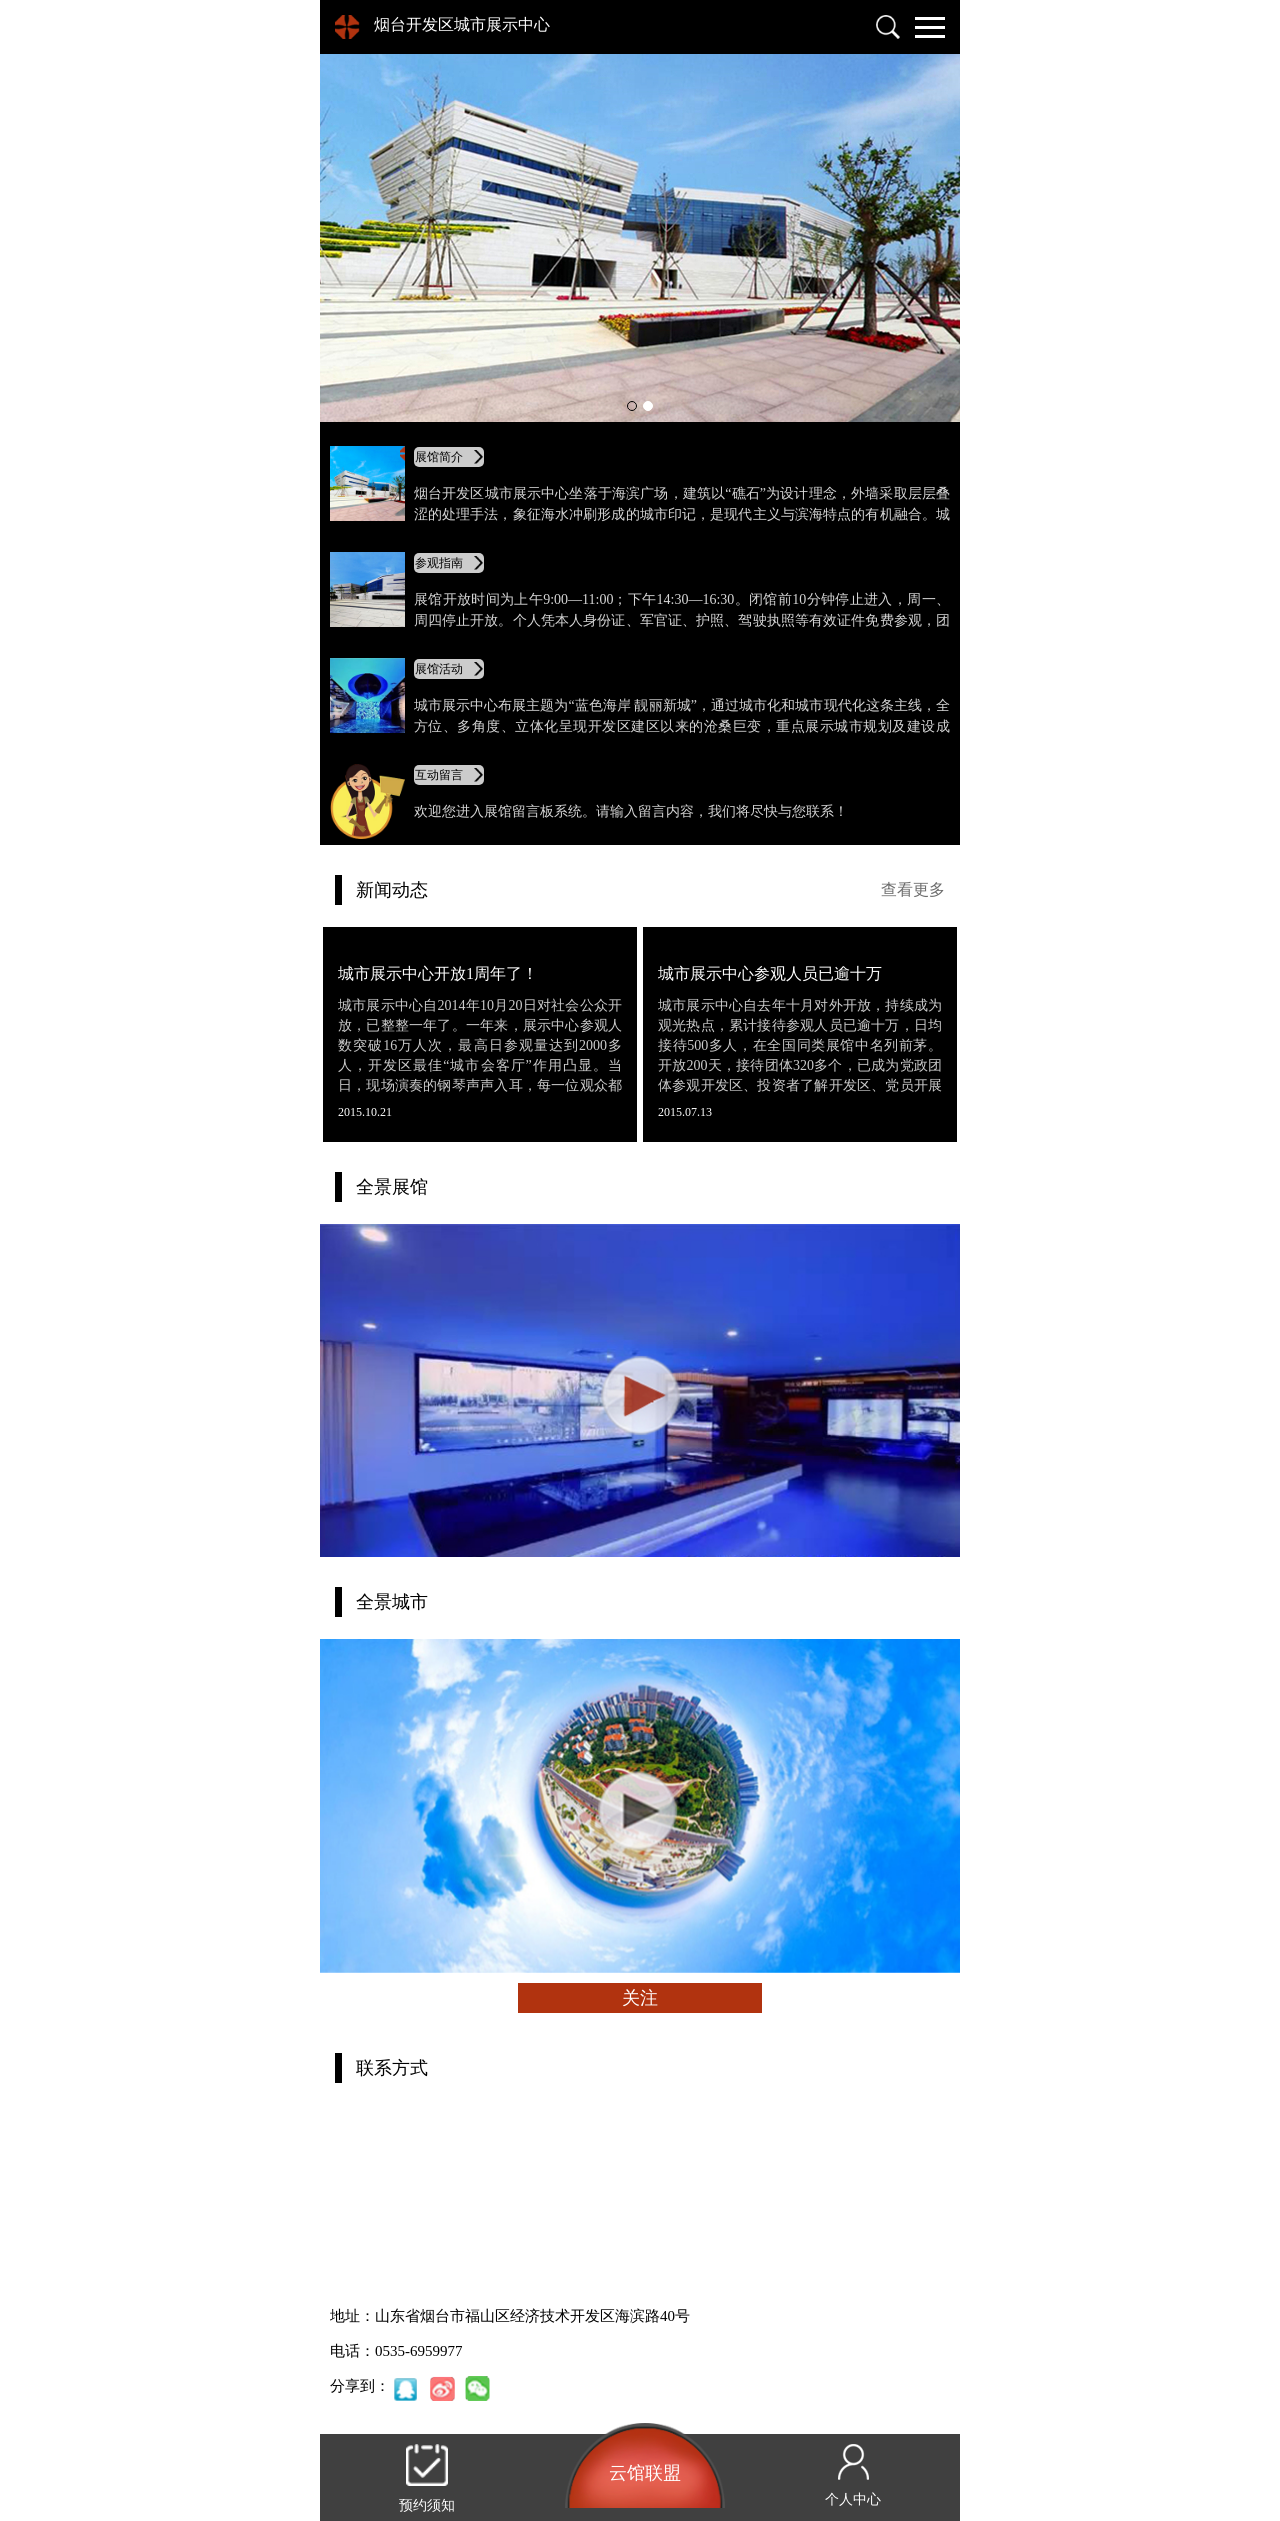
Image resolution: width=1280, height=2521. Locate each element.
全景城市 (392, 1602)
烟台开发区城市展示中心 (462, 24)
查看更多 (913, 889)
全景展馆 (392, 1187)
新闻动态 (392, 890)
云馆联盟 (645, 2473)
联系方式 (392, 2068)
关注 (640, 1998)
